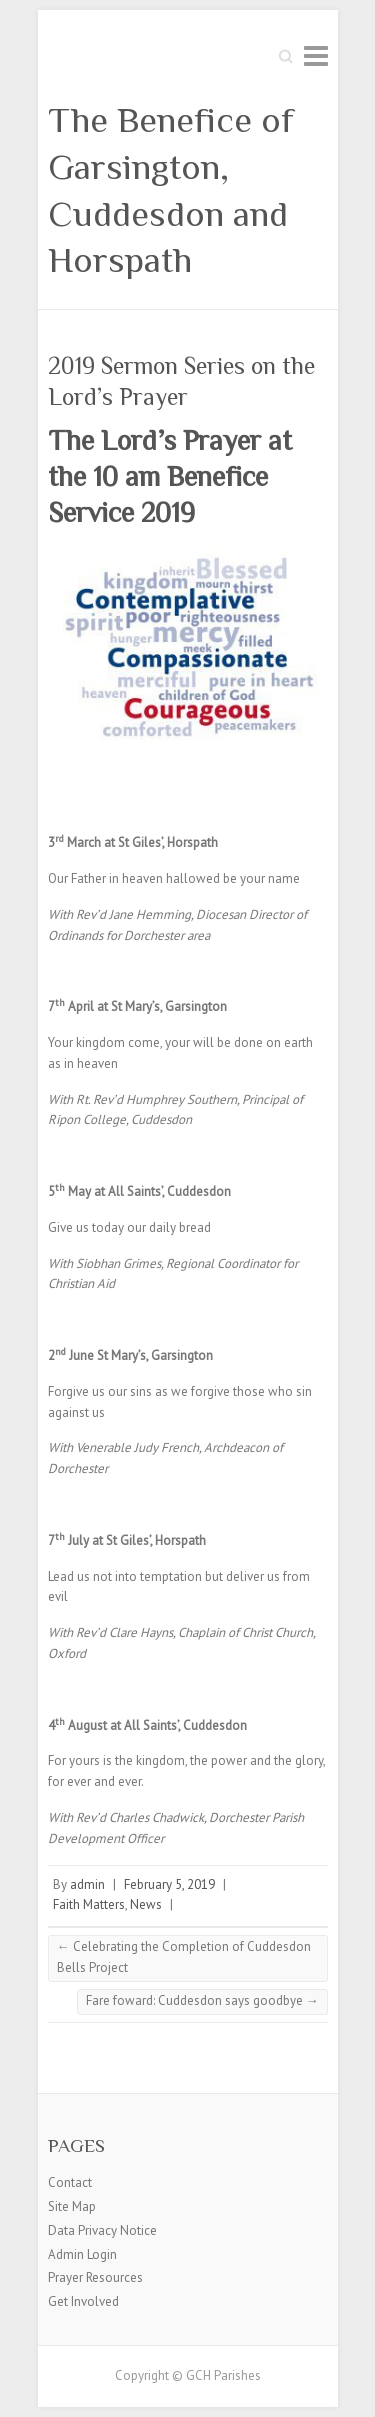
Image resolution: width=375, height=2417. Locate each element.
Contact (70, 2182)
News (146, 1904)
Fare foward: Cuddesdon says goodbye (202, 2000)
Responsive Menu (316, 55)
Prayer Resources (95, 2277)
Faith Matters (89, 1904)
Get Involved (83, 2301)
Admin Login (82, 2254)
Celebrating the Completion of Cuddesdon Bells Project (184, 1957)
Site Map (72, 2206)
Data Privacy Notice (102, 2230)
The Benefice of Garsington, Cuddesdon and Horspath (171, 190)
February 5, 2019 (169, 1884)
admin (87, 1884)
